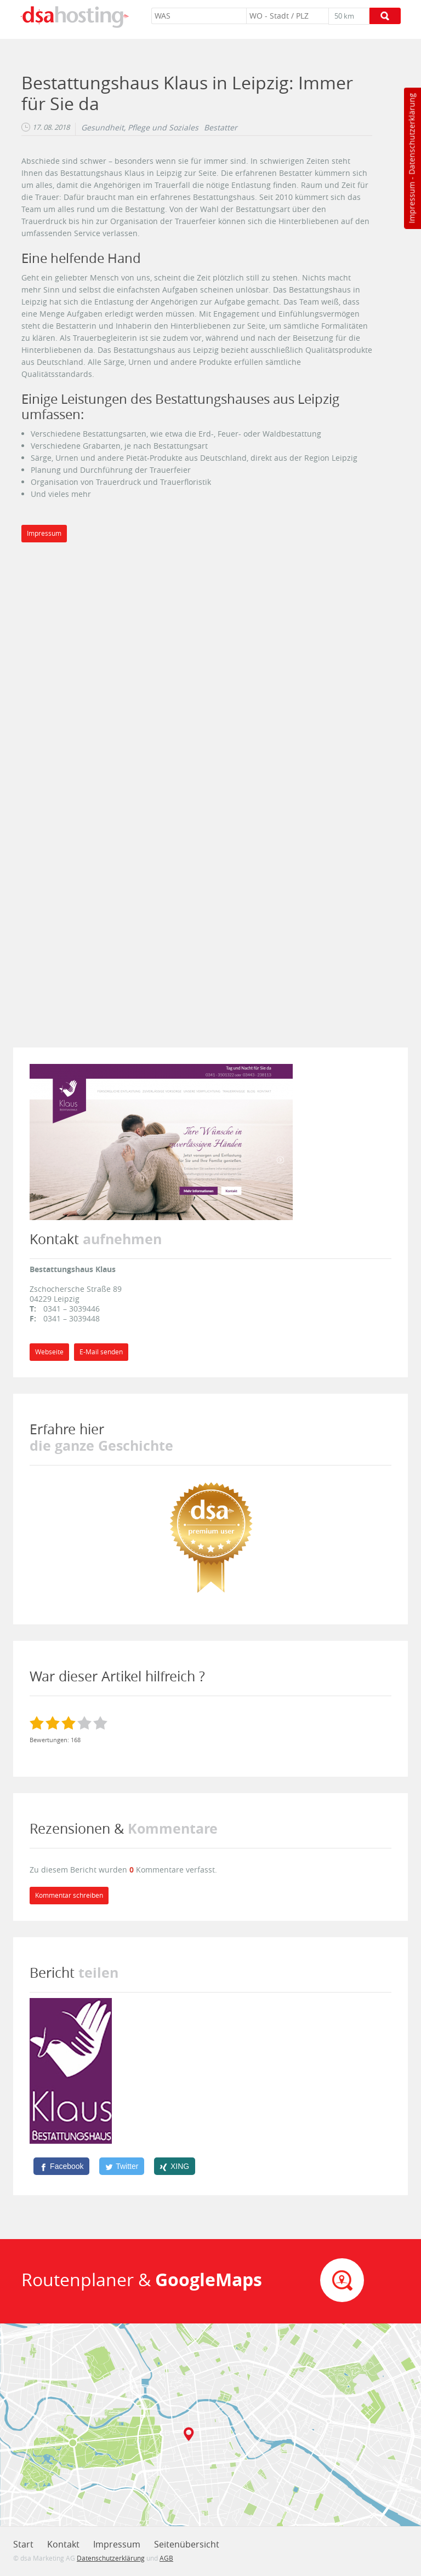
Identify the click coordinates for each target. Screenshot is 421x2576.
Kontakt (63, 2544)
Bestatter (220, 128)
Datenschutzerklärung (411, 134)
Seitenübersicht (186, 2544)
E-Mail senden (101, 1352)
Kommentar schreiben (69, 1895)
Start (23, 2544)
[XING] (174, 2166)
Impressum (411, 203)
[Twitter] (121, 2166)
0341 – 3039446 (71, 1308)
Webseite (49, 1352)
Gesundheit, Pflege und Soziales (139, 128)
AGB (166, 2558)
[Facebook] (61, 2166)
